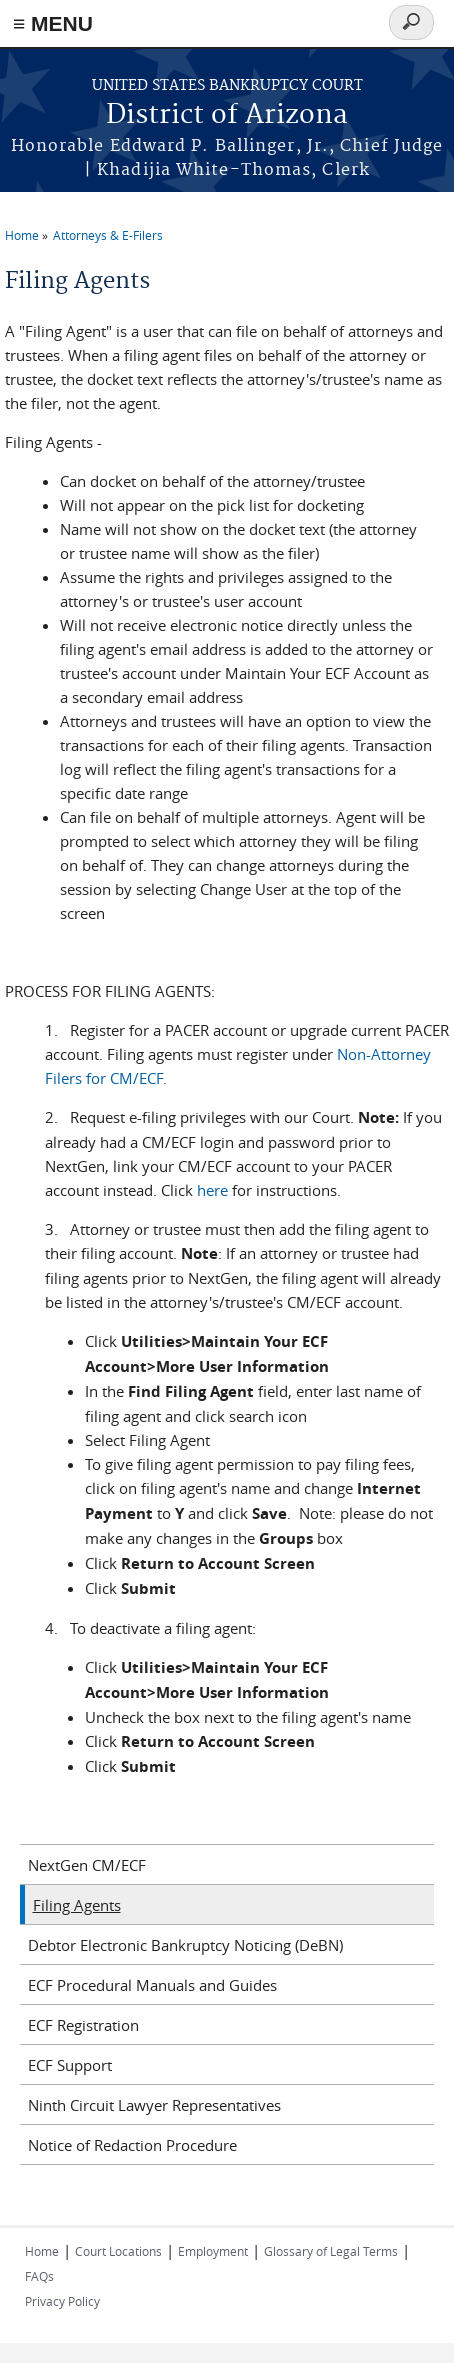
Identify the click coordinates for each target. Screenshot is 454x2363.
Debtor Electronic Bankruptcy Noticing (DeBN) (185, 1945)
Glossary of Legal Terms (331, 2251)
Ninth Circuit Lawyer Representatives (154, 2105)
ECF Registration (83, 2025)
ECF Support (70, 2065)
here (212, 1190)
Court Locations (118, 2251)
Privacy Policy (62, 2301)
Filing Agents (77, 1905)
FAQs (39, 2276)
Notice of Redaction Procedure (132, 2145)
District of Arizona (227, 115)
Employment (213, 2251)
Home (22, 235)
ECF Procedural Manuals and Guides (152, 1985)
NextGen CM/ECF (87, 1865)
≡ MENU (53, 23)
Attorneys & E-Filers (108, 235)
